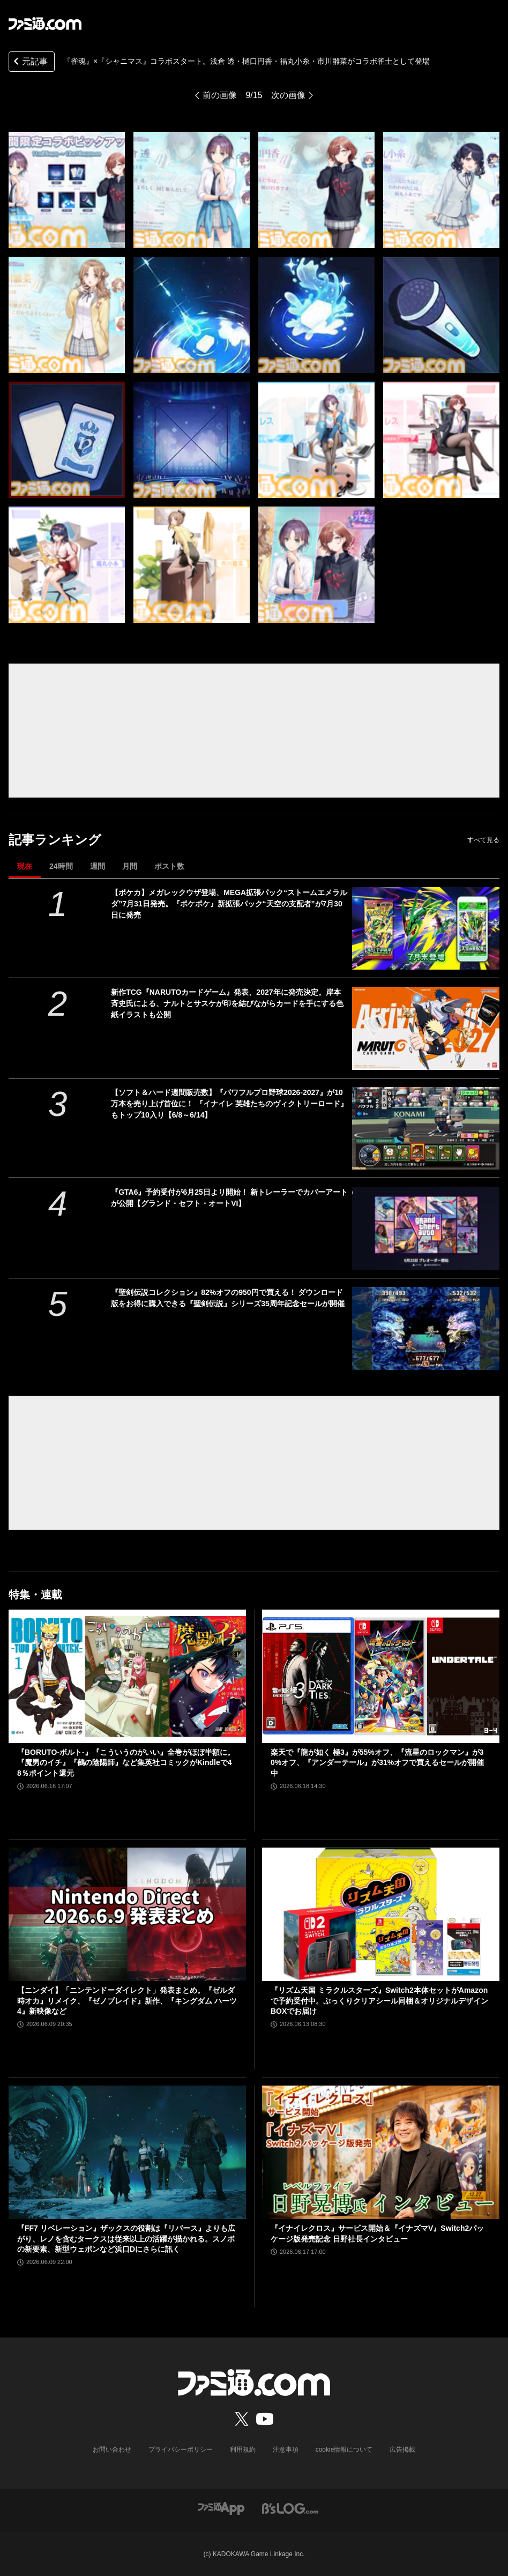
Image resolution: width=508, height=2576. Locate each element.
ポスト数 (169, 866)
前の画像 (220, 95)
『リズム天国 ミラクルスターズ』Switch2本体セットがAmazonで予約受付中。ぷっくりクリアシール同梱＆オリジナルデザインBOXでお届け (379, 2000)
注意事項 (285, 2449)
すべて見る (483, 840)
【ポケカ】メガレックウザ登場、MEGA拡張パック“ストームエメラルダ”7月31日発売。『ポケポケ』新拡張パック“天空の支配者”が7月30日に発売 (229, 903)
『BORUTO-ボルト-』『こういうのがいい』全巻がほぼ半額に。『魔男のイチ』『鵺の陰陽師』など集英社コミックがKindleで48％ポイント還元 (126, 1762)
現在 (24, 866)
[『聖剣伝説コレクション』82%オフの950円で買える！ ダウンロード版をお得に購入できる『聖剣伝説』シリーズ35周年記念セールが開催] (425, 1328)
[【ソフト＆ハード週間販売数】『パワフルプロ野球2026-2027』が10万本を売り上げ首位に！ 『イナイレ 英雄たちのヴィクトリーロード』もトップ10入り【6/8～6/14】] (425, 1128)
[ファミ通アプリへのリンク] (221, 2507)
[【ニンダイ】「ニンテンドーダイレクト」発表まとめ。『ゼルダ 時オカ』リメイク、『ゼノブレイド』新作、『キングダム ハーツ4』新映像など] (127, 1914)
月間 (129, 866)
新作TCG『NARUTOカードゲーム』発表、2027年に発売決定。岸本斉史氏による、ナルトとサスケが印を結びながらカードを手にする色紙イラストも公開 (227, 1003)
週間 (97, 866)
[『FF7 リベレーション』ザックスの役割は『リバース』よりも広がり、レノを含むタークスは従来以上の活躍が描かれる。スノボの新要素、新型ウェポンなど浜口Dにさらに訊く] (127, 2152)
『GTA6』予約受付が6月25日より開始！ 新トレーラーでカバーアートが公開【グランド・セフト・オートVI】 (229, 1198)
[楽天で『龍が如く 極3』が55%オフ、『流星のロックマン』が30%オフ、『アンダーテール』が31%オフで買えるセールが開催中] (380, 1676)
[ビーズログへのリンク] (290, 2507)
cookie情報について (344, 2449)
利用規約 (243, 2449)
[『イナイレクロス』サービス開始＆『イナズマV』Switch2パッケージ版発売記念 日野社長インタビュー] (380, 2152)
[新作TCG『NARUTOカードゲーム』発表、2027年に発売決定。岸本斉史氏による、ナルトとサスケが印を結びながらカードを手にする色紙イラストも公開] (425, 1028)
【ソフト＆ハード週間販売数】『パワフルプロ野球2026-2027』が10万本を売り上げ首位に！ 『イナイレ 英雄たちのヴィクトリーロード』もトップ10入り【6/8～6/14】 (229, 1103)
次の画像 (288, 95)
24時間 (61, 866)
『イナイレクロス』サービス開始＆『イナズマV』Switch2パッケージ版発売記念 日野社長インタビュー (377, 2233)
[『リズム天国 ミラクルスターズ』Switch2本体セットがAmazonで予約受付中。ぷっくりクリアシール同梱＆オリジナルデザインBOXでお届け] (380, 1914)
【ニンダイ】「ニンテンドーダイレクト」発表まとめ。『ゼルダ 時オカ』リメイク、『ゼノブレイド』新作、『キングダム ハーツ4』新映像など (127, 2000)
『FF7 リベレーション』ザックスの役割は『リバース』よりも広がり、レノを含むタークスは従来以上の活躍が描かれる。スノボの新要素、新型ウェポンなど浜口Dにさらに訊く (126, 2238)
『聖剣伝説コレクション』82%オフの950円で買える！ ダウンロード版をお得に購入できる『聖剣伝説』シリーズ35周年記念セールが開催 (228, 1298)
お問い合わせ (112, 2449)
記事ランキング (55, 839)
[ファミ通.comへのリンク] (45, 23)
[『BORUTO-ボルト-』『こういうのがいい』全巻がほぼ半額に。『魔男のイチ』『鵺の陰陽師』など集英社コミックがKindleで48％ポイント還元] (127, 1676)
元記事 (29, 62)
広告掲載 (402, 2449)
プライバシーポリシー (180, 2449)
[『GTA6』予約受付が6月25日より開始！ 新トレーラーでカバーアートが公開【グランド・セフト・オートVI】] (425, 1228)
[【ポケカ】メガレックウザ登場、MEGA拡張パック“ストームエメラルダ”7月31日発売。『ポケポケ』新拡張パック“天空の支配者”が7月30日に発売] (425, 928)
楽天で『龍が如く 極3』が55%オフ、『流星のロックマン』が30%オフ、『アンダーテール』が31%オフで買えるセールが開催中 (377, 1762)
